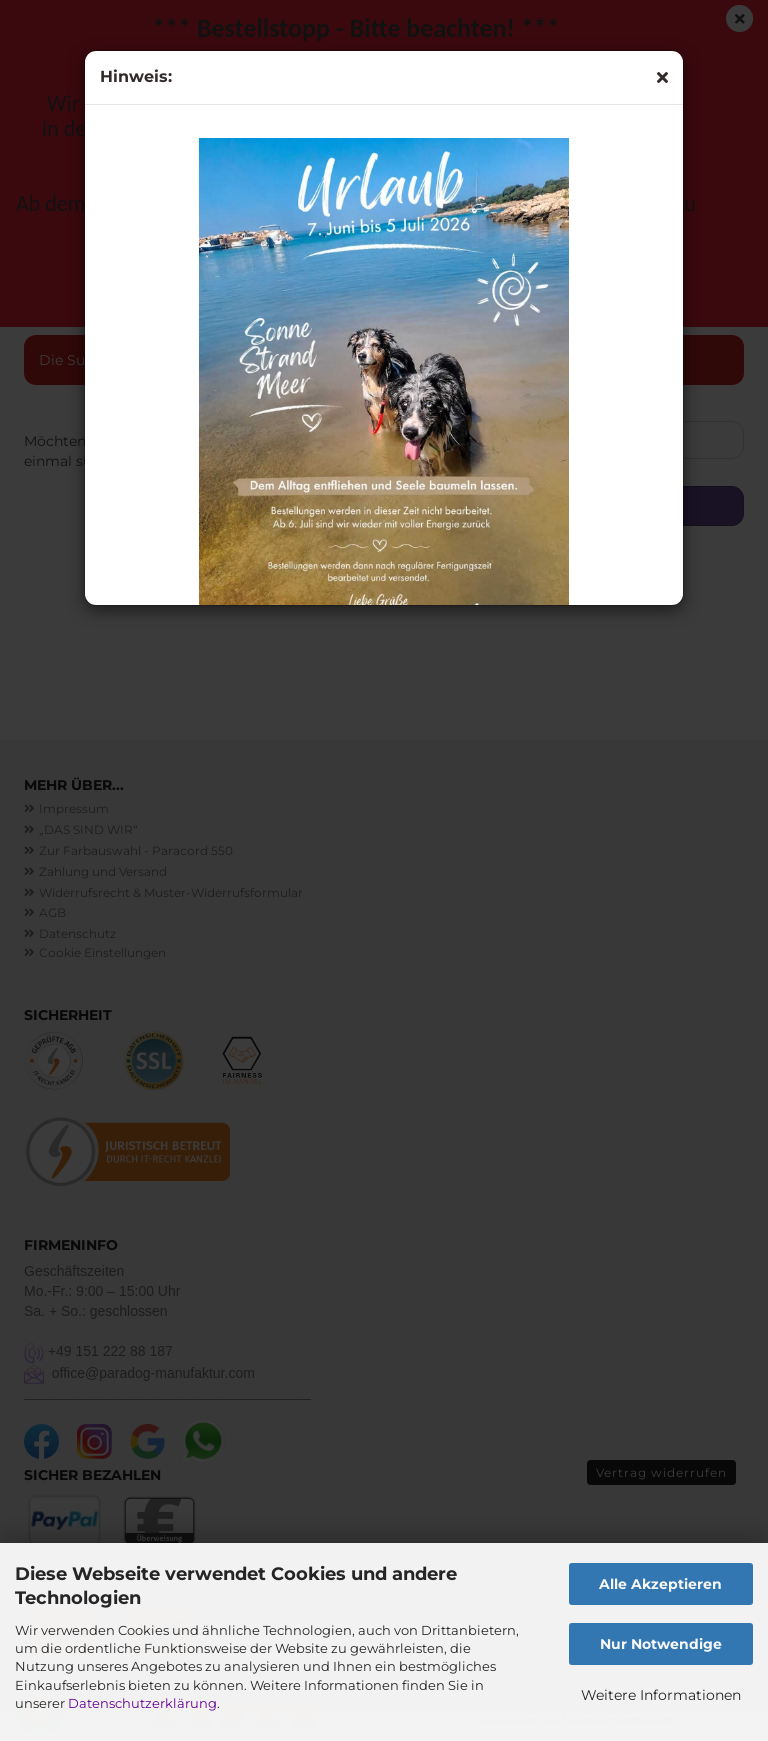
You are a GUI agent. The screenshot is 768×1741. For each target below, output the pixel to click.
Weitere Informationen (661, 1695)
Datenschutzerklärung (142, 1703)
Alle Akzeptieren (660, 1584)
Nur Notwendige (661, 1644)
